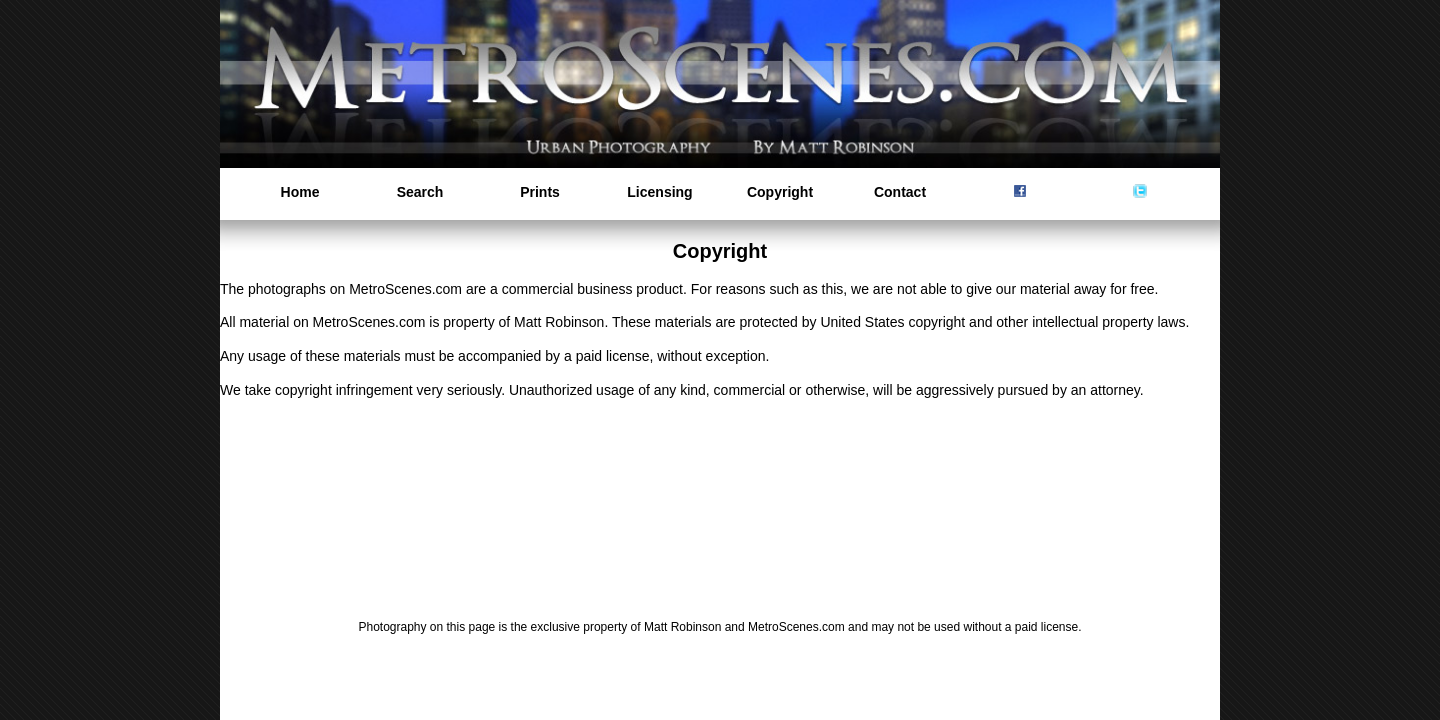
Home (300, 192)
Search (420, 192)
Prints (540, 192)
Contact (900, 192)
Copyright (780, 192)
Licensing (659, 192)
